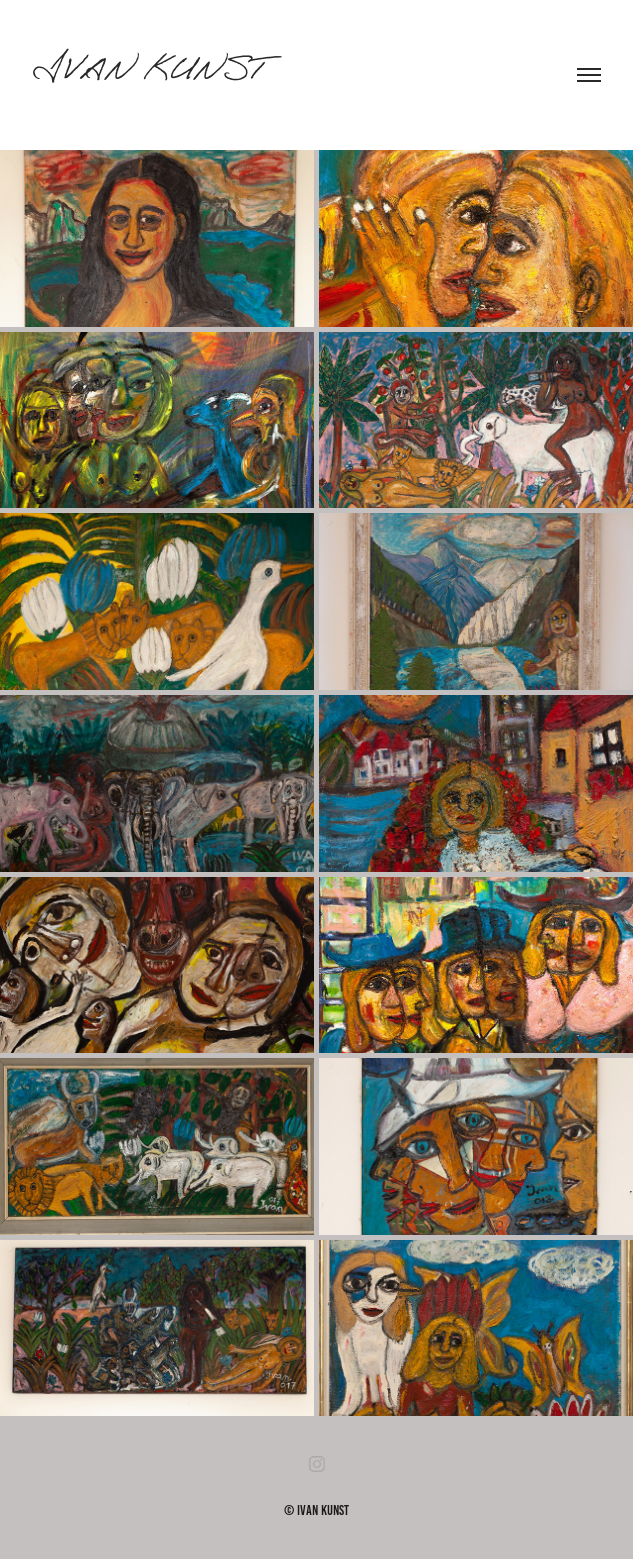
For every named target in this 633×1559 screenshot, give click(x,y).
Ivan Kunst (148, 75)
